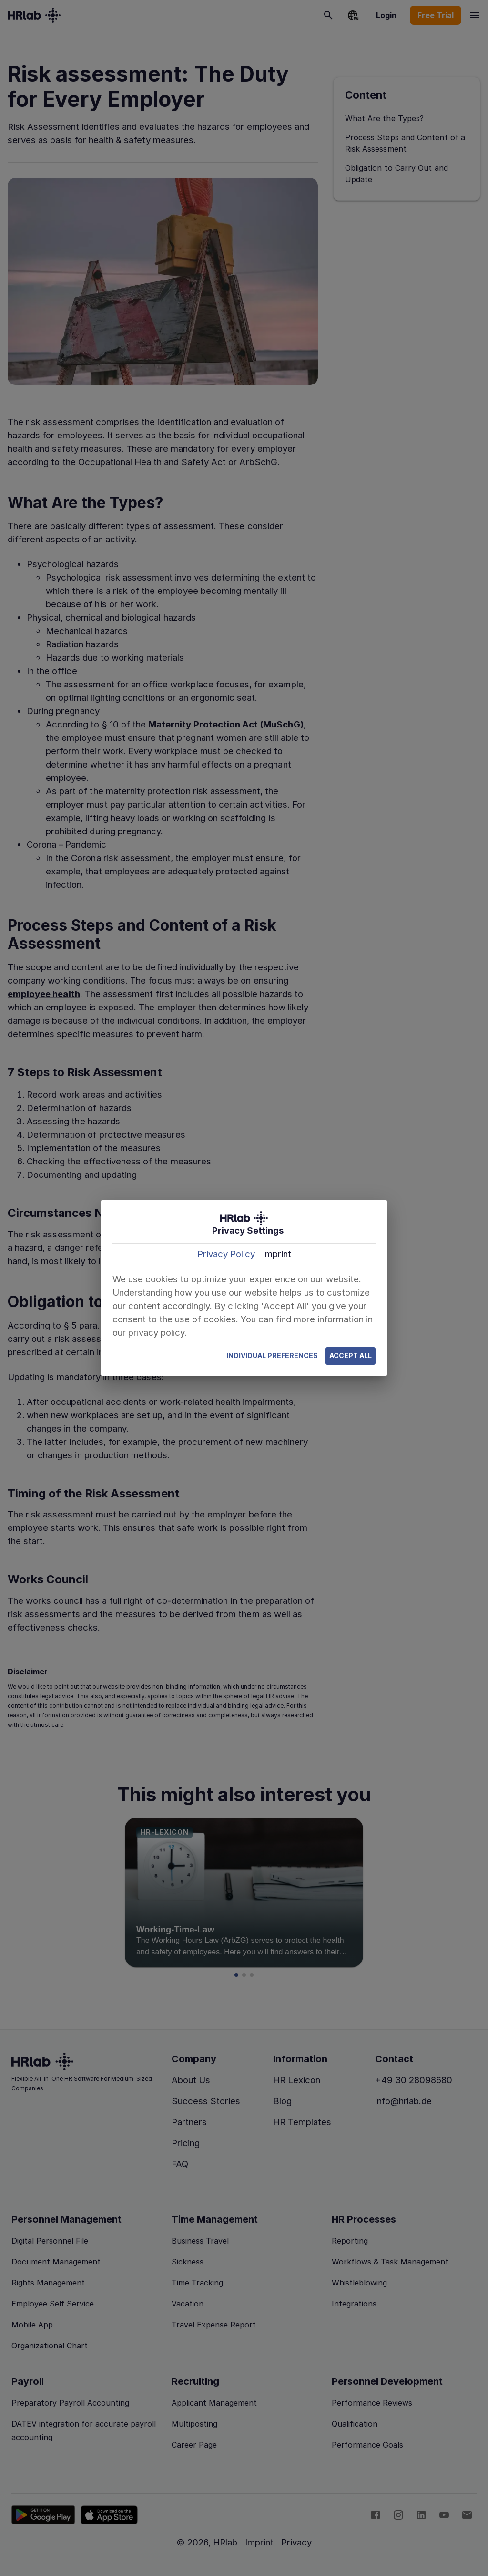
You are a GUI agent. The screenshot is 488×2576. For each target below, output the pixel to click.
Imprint (277, 1253)
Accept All (350, 1356)
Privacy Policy (226, 1253)
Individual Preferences (272, 1356)
